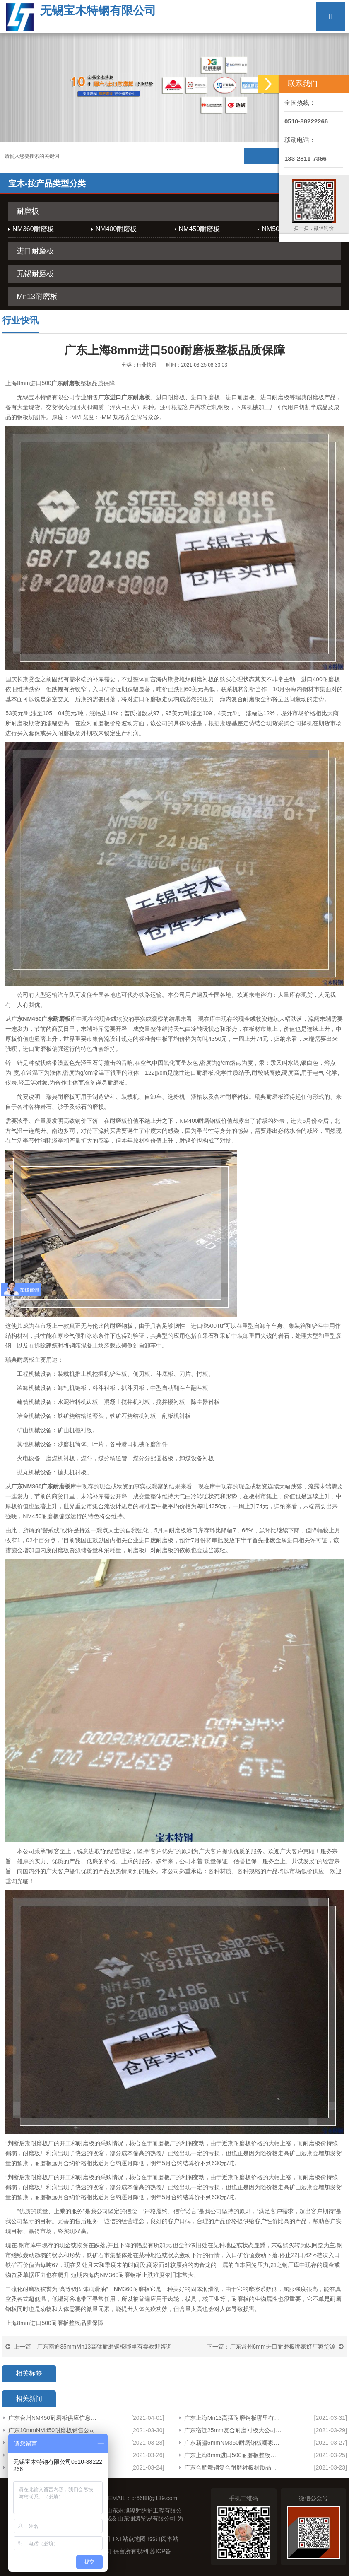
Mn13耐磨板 (37, 296)
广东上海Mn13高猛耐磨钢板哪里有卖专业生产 (233, 2417)
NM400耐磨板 (116, 228)
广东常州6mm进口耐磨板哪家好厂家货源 (282, 2346)
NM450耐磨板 (199, 228)
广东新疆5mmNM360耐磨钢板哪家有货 (233, 2442)
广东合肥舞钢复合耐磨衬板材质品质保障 (233, 2467)
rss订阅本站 (162, 2538)
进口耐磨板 (35, 251)
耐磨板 (28, 211)
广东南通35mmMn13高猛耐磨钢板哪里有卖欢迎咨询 (104, 2346)
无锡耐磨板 (35, 274)
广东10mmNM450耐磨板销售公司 (51, 2430)
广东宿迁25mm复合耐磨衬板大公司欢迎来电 (233, 2430)
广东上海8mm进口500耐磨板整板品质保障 (233, 2455)
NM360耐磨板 (33, 228)
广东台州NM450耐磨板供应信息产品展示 (55, 2417)
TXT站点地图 (129, 2538)
